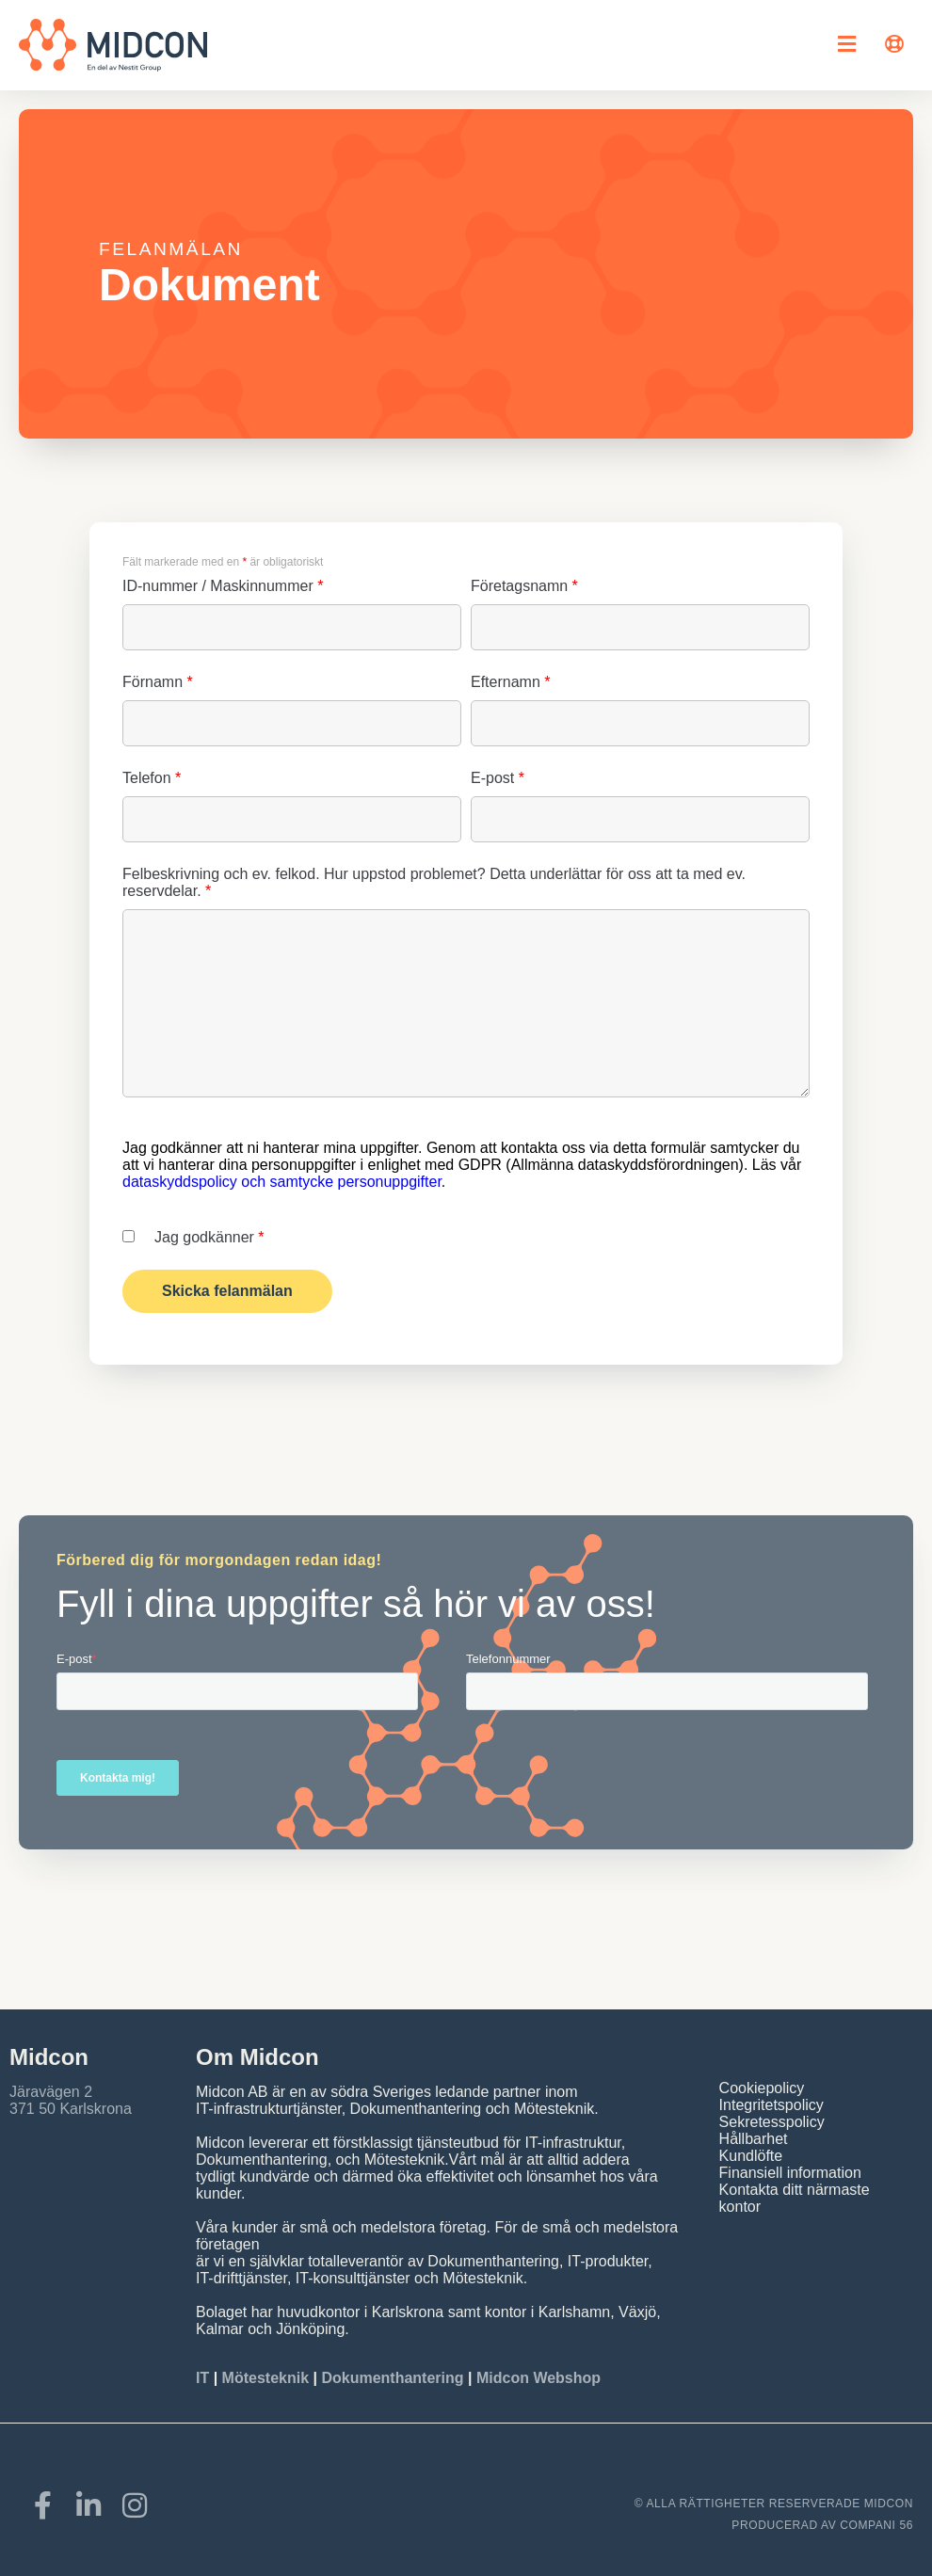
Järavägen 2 (50, 2092)
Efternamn (511, 682)
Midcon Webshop (538, 2378)
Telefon (151, 778)
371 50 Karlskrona (70, 2109)
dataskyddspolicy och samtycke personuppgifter (282, 1182)
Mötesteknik (265, 2378)
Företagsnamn (524, 586)
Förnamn (157, 682)
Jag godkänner (209, 1237)
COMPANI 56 (876, 2525)
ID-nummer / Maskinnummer (222, 586)
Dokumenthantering (392, 2378)
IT (205, 2378)
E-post (497, 778)
